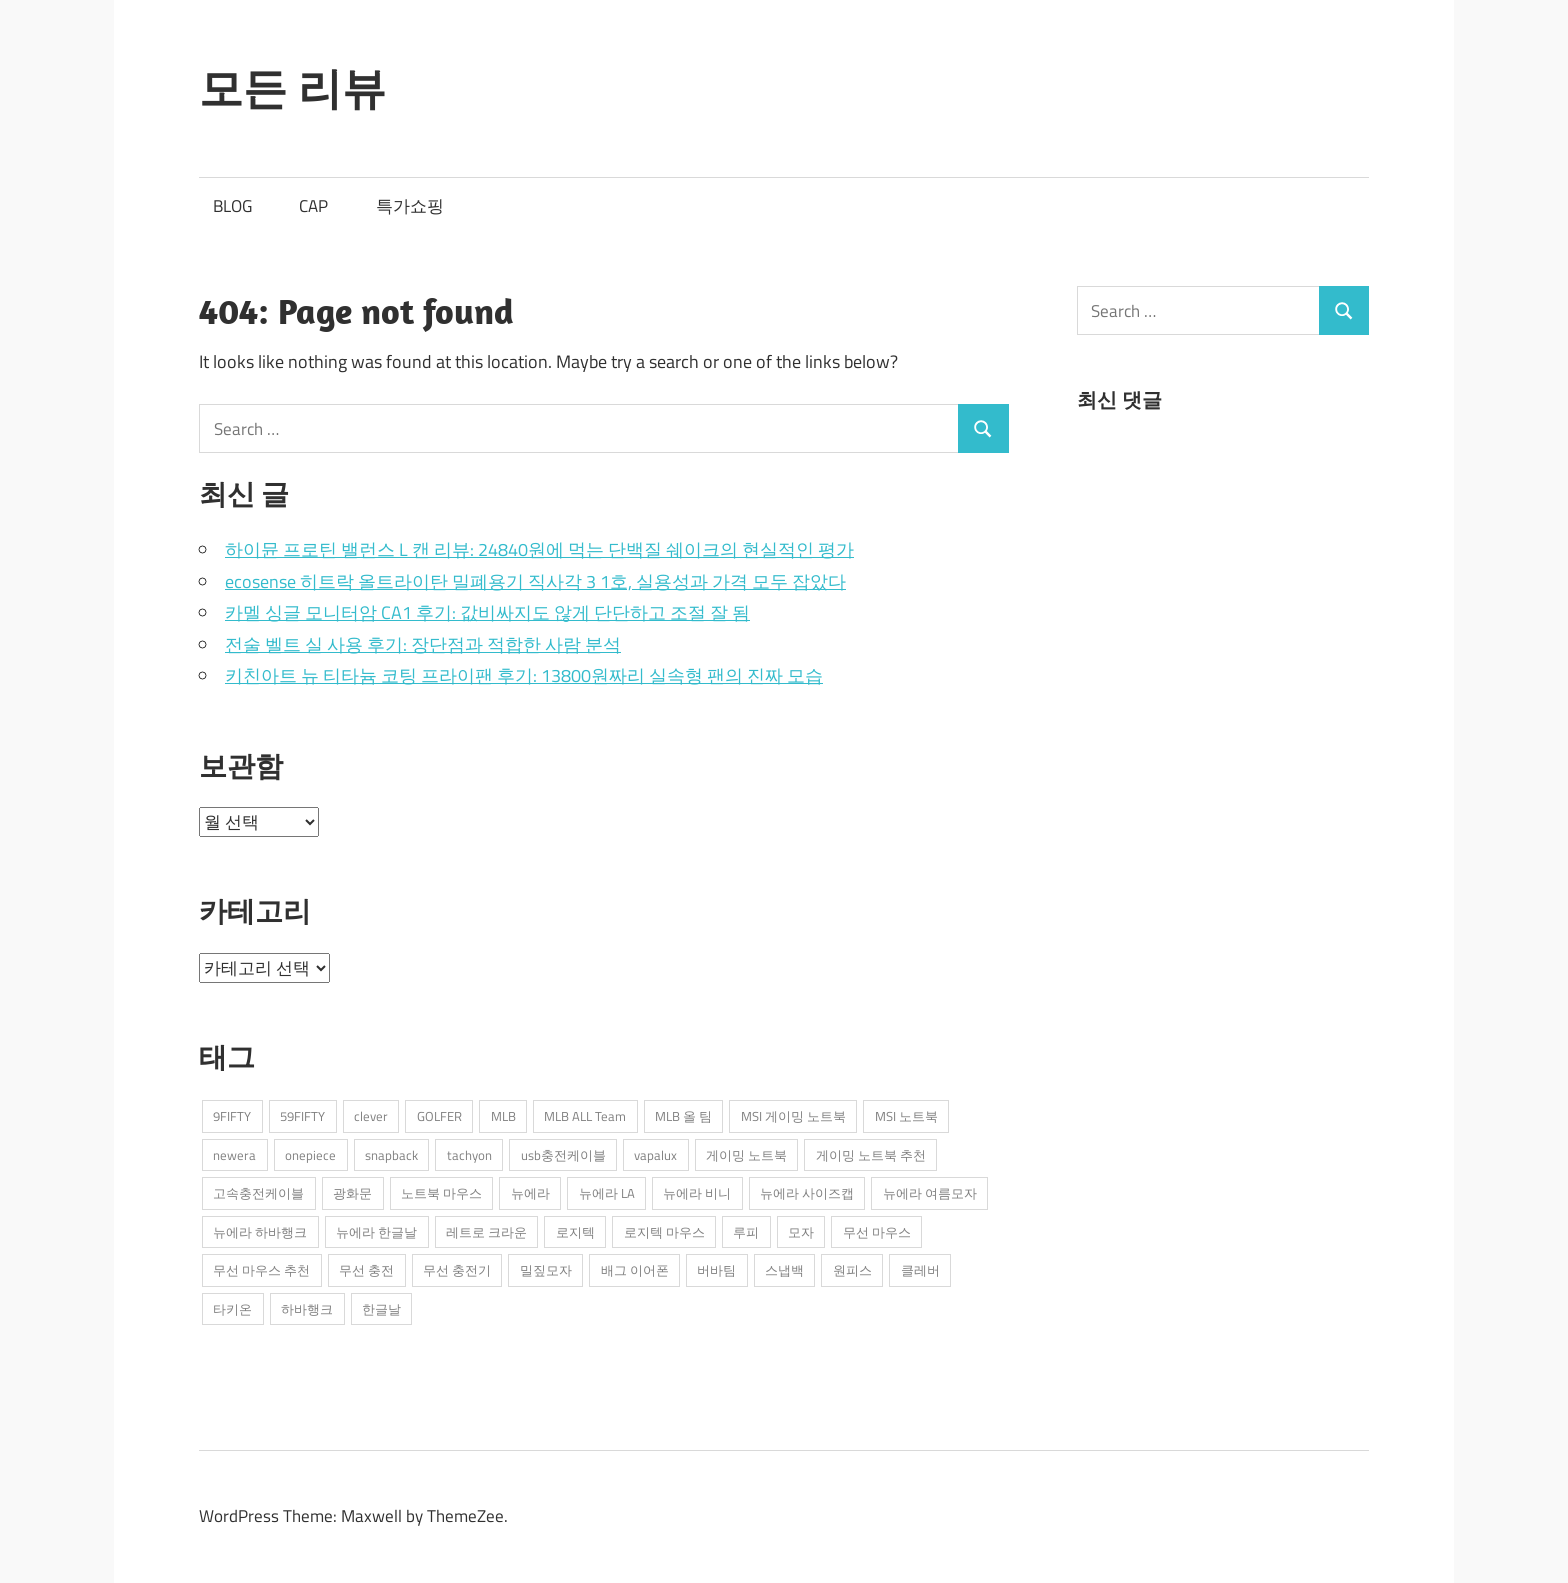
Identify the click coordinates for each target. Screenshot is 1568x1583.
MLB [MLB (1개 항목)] (503, 1116)
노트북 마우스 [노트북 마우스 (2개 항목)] (441, 1193)
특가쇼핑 (410, 206)
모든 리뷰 (292, 88)
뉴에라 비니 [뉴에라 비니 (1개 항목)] (697, 1193)
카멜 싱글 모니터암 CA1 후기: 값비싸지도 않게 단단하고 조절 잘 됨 (487, 612)
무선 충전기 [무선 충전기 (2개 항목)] (457, 1270)
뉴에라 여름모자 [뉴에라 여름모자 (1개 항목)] (930, 1193)
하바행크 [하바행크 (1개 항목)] (307, 1309)
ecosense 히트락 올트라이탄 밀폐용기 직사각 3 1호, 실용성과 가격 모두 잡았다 (535, 581)
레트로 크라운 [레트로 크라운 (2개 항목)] (486, 1232)
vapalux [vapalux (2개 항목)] (655, 1155)
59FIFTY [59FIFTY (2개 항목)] (302, 1116)
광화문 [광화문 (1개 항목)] (352, 1193)
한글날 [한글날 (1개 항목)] (381, 1309)
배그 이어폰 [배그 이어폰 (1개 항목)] (635, 1270)
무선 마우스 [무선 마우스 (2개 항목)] (877, 1232)
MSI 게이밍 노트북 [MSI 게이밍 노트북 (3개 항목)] (793, 1116)
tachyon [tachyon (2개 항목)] (469, 1155)
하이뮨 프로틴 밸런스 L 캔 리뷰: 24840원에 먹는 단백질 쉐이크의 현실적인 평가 (539, 549)
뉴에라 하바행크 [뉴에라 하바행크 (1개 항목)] (260, 1232)
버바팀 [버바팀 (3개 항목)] (716, 1270)
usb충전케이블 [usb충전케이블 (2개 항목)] (563, 1155)
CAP (313, 206)
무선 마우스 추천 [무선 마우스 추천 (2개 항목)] (261, 1270)
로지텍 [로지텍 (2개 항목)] (575, 1232)
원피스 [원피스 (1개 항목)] (852, 1270)
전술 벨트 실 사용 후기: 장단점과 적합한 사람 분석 (423, 644)
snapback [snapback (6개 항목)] (391, 1155)
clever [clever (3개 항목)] (371, 1116)
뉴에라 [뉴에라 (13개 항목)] (530, 1193)
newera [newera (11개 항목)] (234, 1155)
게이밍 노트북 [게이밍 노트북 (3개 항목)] (746, 1155)
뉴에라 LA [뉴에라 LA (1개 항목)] (607, 1193)
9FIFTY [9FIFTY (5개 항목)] (232, 1116)
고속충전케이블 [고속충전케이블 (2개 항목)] (258, 1193)
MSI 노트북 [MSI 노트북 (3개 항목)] (906, 1116)
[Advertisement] (1227, 607)
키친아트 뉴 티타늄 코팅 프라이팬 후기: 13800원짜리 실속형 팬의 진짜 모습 (524, 675)
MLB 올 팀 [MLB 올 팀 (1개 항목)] (683, 1116)
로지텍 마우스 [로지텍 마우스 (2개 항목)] (664, 1232)
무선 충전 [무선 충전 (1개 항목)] (366, 1270)
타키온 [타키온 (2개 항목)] (232, 1309)
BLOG (232, 206)
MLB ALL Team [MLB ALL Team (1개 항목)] (585, 1116)
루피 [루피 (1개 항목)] (746, 1232)
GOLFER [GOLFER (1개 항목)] (439, 1116)
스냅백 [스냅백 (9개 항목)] (784, 1270)
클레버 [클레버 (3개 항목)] (920, 1270)
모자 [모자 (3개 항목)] (801, 1232)
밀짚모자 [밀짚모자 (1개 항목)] (546, 1270)
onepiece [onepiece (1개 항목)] (310, 1155)
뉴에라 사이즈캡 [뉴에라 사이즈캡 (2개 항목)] (807, 1193)
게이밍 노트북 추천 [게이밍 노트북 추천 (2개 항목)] (871, 1155)
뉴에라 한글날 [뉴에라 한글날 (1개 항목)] (376, 1232)
